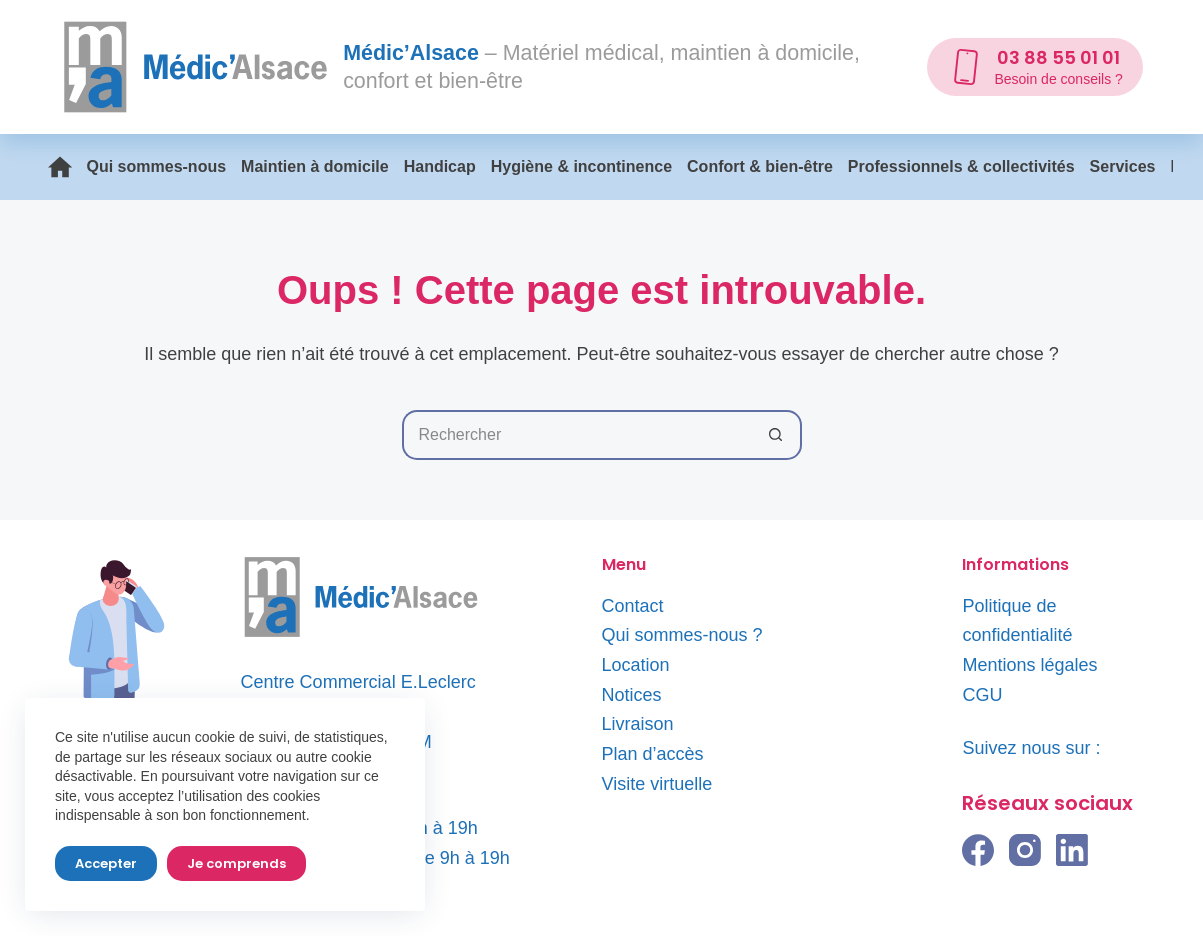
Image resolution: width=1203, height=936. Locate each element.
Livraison (638, 724)
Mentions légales (1029, 665)
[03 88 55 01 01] (1034, 67)
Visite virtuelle (657, 784)
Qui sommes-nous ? (682, 635)
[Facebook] (978, 850)
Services (1123, 166)
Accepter (106, 863)
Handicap (440, 166)
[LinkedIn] (1072, 850)
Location (636, 665)
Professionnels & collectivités (961, 166)
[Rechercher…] (577, 435)
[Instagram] (1025, 850)
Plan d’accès (653, 754)
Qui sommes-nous (157, 166)
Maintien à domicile (315, 166)
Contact (633, 606)
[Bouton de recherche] (777, 435)
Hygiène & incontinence (581, 166)
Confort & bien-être (760, 166)
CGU (982, 695)
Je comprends (236, 863)
